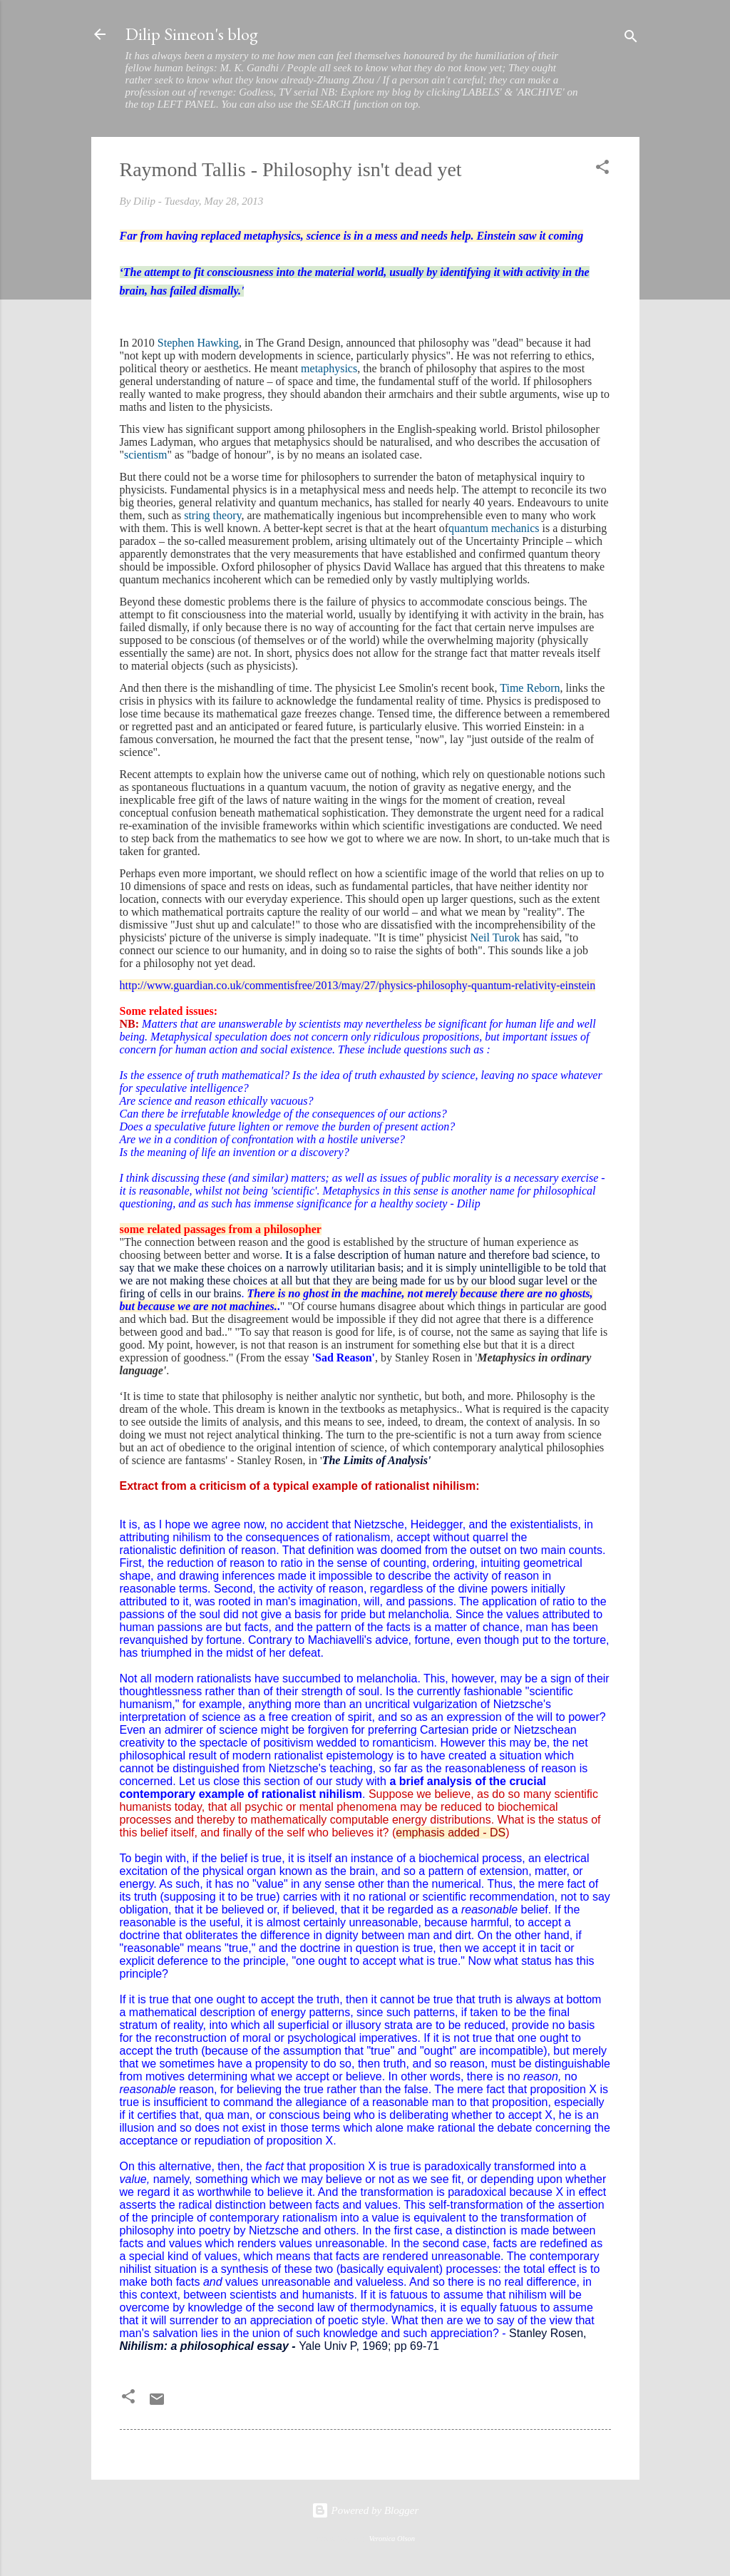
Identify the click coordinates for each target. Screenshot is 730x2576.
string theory (212, 515)
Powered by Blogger (365, 2510)
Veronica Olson (392, 2538)
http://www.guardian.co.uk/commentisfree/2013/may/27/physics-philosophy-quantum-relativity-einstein (358, 985)
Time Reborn (530, 688)
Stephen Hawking (198, 343)
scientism (145, 455)
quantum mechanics (494, 528)
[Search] (630, 39)
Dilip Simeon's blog (191, 34)
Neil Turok (495, 937)
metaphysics (329, 368)
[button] (602, 169)
